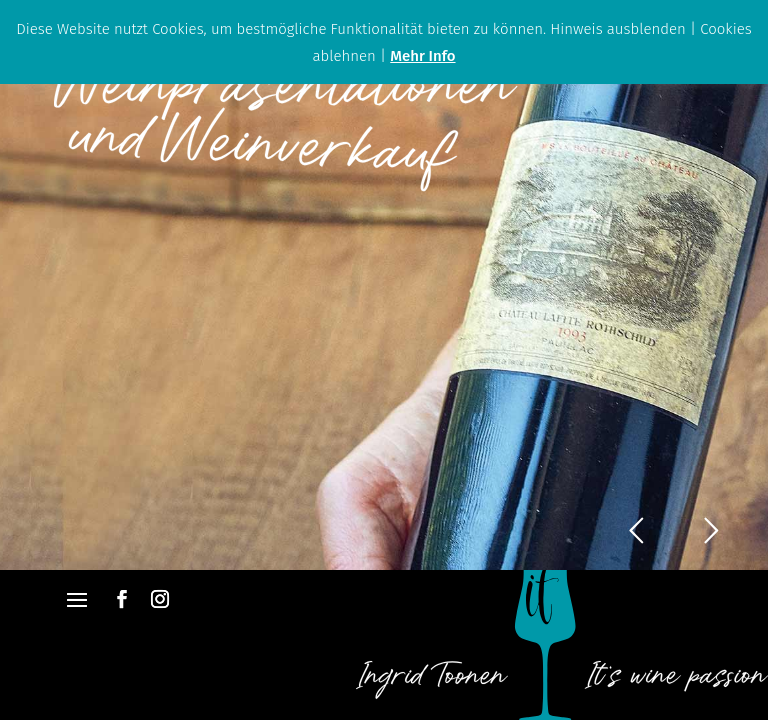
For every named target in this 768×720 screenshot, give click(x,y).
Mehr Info (422, 56)
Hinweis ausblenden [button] (618, 29)
